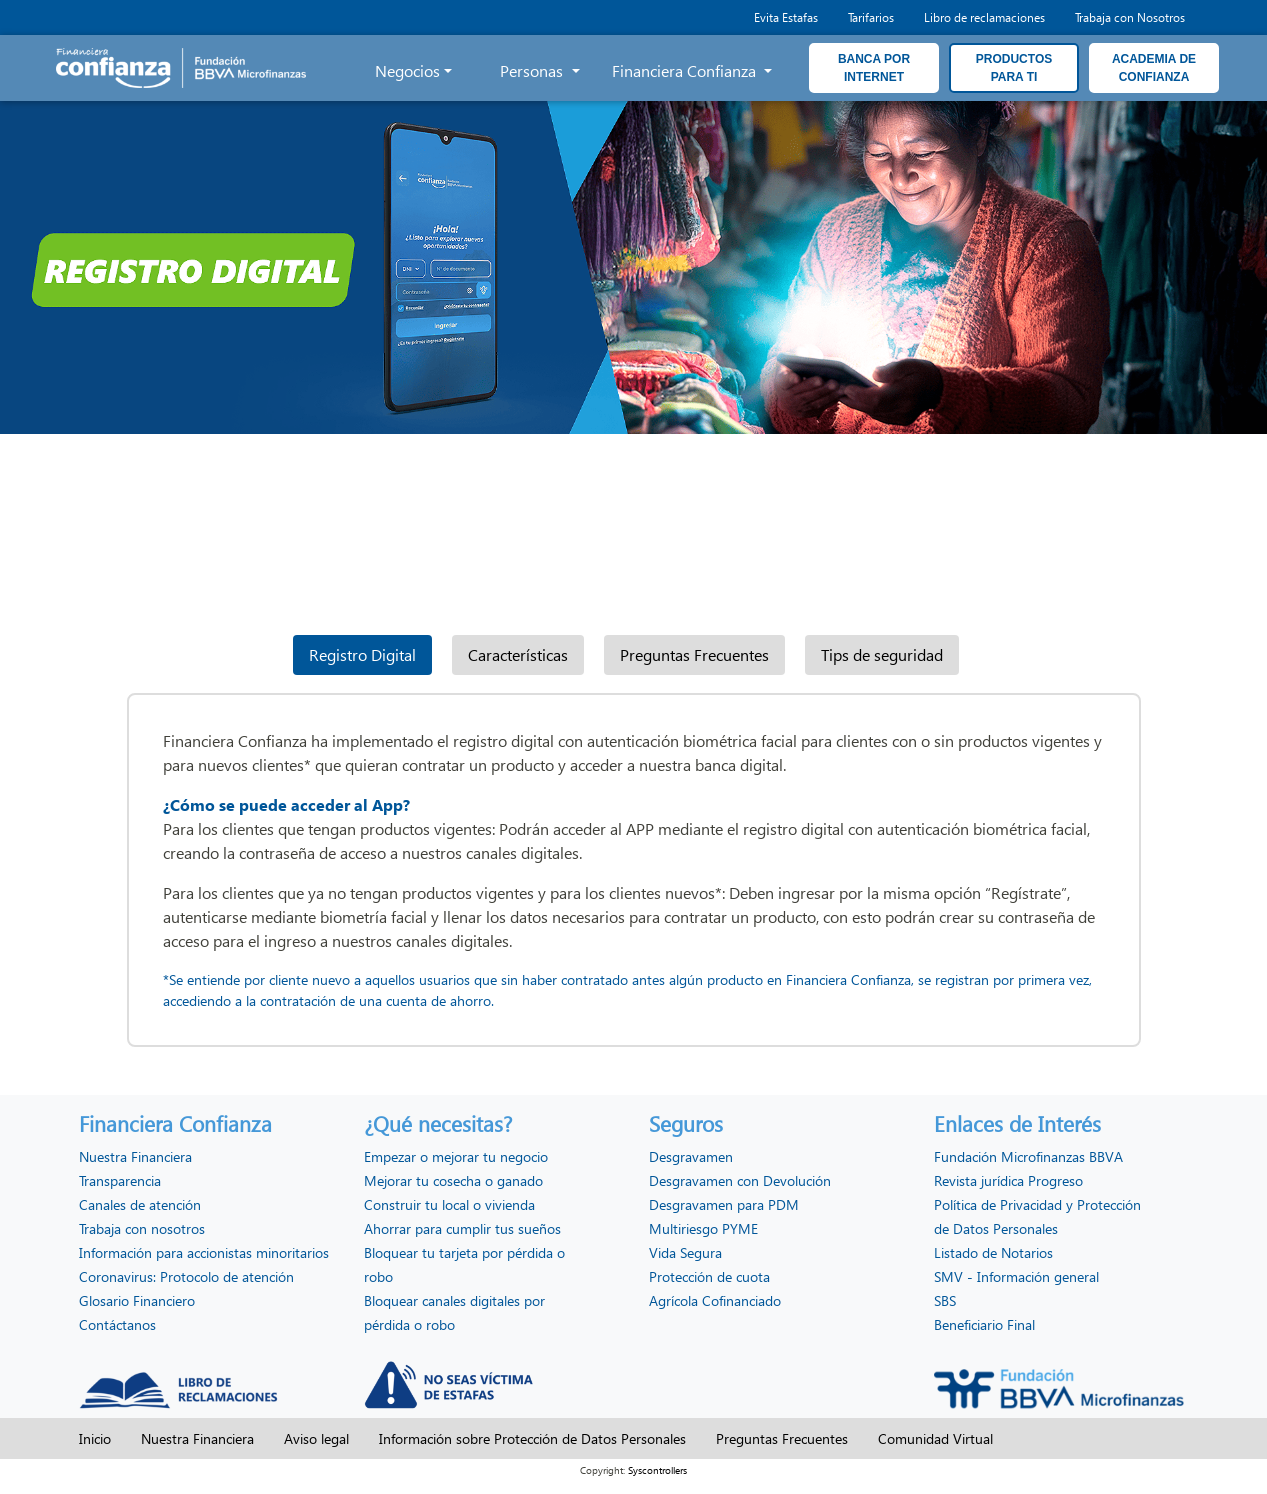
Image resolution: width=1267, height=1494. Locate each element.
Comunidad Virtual (935, 1438)
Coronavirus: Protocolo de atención (186, 1276)
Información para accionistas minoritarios (204, 1252)
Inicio (95, 1438)
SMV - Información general (1016, 1276)
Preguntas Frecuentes (782, 1438)
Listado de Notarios (993, 1252)
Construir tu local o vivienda (449, 1204)
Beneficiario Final (984, 1324)
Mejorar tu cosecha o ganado (453, 1180)
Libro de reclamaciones (984, 17)
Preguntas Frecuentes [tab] (694, 654)
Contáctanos (117, 1324)
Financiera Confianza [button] (686, 70)
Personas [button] (533, 70)
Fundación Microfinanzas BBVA (1028, 1156)
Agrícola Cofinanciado (715, 1300)
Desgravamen (691, 1156)
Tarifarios (871, 17)
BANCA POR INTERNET (874, 68)
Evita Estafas (786, 17)
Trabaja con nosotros (142, 1228)
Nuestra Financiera (135, 1156)
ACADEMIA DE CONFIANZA (1154, 68)
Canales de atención (140, 1204)
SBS (945, 1300)
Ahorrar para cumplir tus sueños (462, 1228)
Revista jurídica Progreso (1008, 1180)
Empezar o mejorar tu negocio (456, 1156)
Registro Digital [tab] (362, 654)
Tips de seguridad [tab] (882, 654)
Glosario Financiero (137, 1300)
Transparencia (120, 1180)
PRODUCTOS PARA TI (1014, 68)
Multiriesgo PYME (703, 1228)
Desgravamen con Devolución (740, 1180)
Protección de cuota (709, 1276)
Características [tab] (518, 654)
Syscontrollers (657, 1470)
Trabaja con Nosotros (1130, 17)
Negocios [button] (407, 70)
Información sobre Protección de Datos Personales (532, 1438)
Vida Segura (685, 1252)
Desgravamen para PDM (724, 1204)
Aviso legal (316, 1438)
